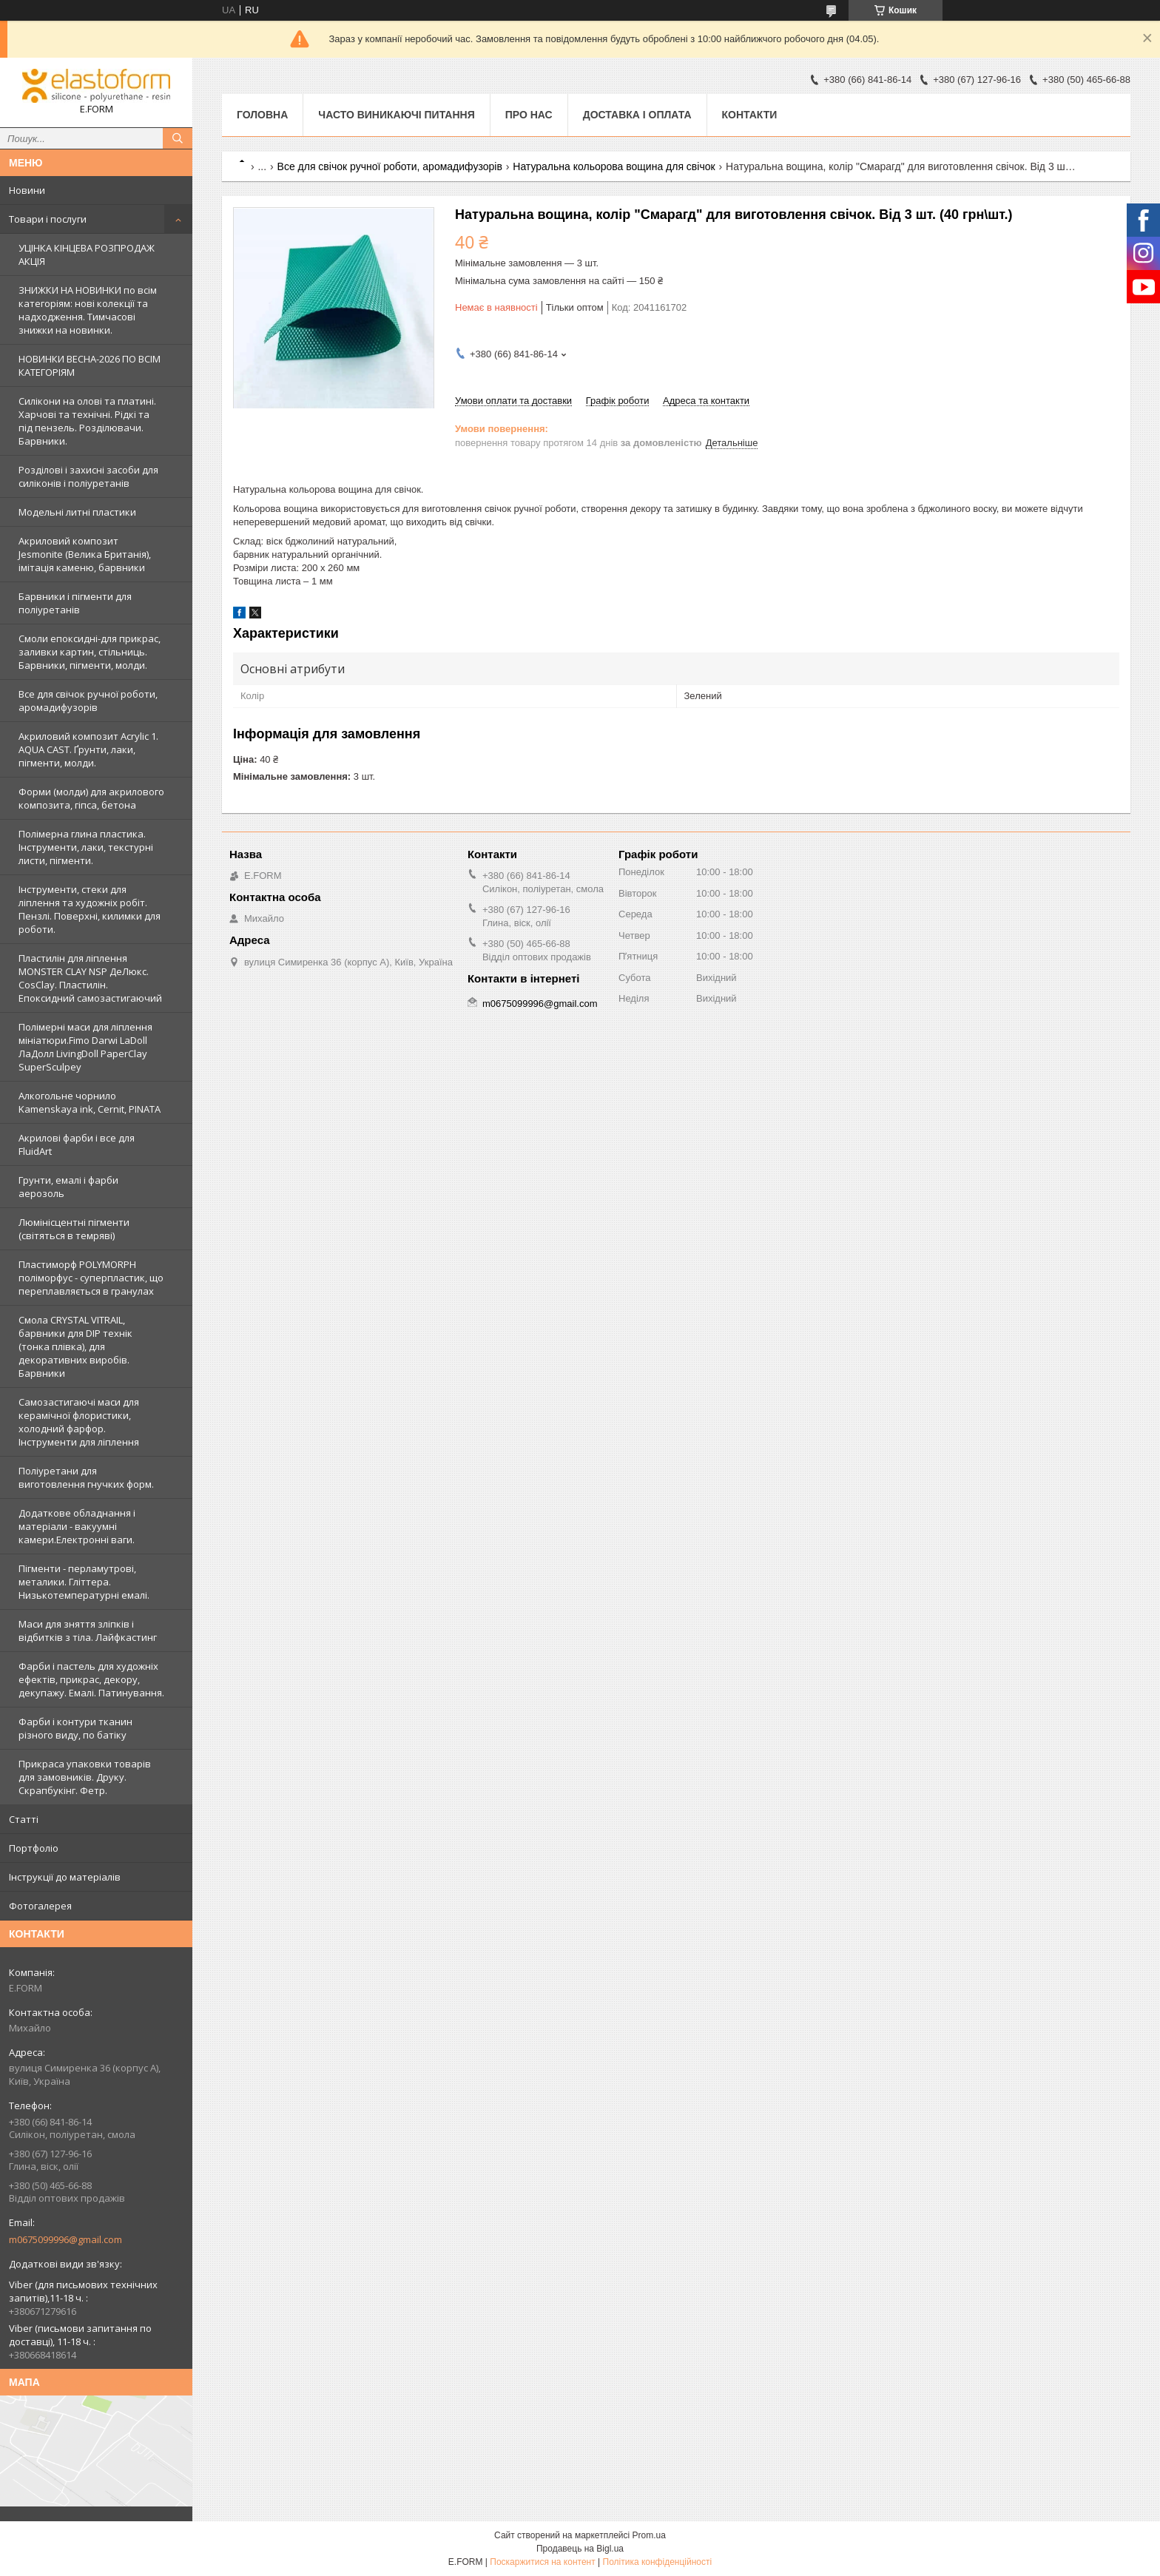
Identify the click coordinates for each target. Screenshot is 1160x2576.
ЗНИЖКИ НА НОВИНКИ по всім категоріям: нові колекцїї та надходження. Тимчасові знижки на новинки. (87, 310)
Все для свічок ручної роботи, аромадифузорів (88, 700)
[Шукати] (177, 138)
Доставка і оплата (637, 115)
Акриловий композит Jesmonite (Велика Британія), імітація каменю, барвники (84, 554)
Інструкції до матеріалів (65, 1877)
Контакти (750, 115)
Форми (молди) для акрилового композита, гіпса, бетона (91, 798)
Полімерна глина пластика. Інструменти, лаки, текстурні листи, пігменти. (85, 847)
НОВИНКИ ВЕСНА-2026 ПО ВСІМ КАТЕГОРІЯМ (89, 365)
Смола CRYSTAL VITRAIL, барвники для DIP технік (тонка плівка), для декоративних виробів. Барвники (75, 1346)
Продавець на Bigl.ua (580, 2548)
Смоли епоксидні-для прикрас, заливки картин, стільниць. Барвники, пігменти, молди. (89, 652)
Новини (27, 190)
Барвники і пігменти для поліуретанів (75, 603)
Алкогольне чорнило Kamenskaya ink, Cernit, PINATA (89, 1102)
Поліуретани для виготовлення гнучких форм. (86, 1477)
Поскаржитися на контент (542, 2562)
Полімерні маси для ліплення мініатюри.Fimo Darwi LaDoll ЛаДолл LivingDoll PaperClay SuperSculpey (85, 1046)
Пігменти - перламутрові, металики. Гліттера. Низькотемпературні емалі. (83, 1582)
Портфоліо (33, 1848)
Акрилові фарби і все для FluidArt (76, 1144)
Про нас (529, 115)
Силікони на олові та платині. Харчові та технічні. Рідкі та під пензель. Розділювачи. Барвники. (87, 421)
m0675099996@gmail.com (65, 2239)
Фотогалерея (40, 1905)
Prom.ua (649, 2535)
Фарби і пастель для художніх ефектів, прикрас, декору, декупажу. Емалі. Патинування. (91, 1679)
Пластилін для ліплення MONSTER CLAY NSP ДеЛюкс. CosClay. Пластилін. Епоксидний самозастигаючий (90, 978)
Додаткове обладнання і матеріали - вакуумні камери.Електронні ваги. (76, 1526)
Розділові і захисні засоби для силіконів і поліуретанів (88, 476)
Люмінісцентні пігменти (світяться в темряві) (73, 1228)
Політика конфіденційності (657, 2562)
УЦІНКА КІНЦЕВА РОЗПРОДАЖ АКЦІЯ (86, 254)
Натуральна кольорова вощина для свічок (614, 166)
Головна (262, 115)
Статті (23, 1819)
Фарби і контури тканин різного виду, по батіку (75, 1728)
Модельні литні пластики (77, 512)
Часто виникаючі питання (396, 115)
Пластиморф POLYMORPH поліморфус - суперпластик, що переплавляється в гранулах (90, 1278)
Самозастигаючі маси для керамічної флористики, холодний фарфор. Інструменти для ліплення (78, 1422)
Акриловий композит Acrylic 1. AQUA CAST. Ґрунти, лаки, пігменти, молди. (88, 749)
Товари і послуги (48, 219)
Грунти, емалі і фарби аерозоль (68, 1186)
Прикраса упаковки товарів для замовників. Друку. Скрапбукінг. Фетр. (84, 1777)
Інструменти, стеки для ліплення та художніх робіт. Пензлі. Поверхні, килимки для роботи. (89, 909)
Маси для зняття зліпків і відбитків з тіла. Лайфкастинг (87, 1630)
